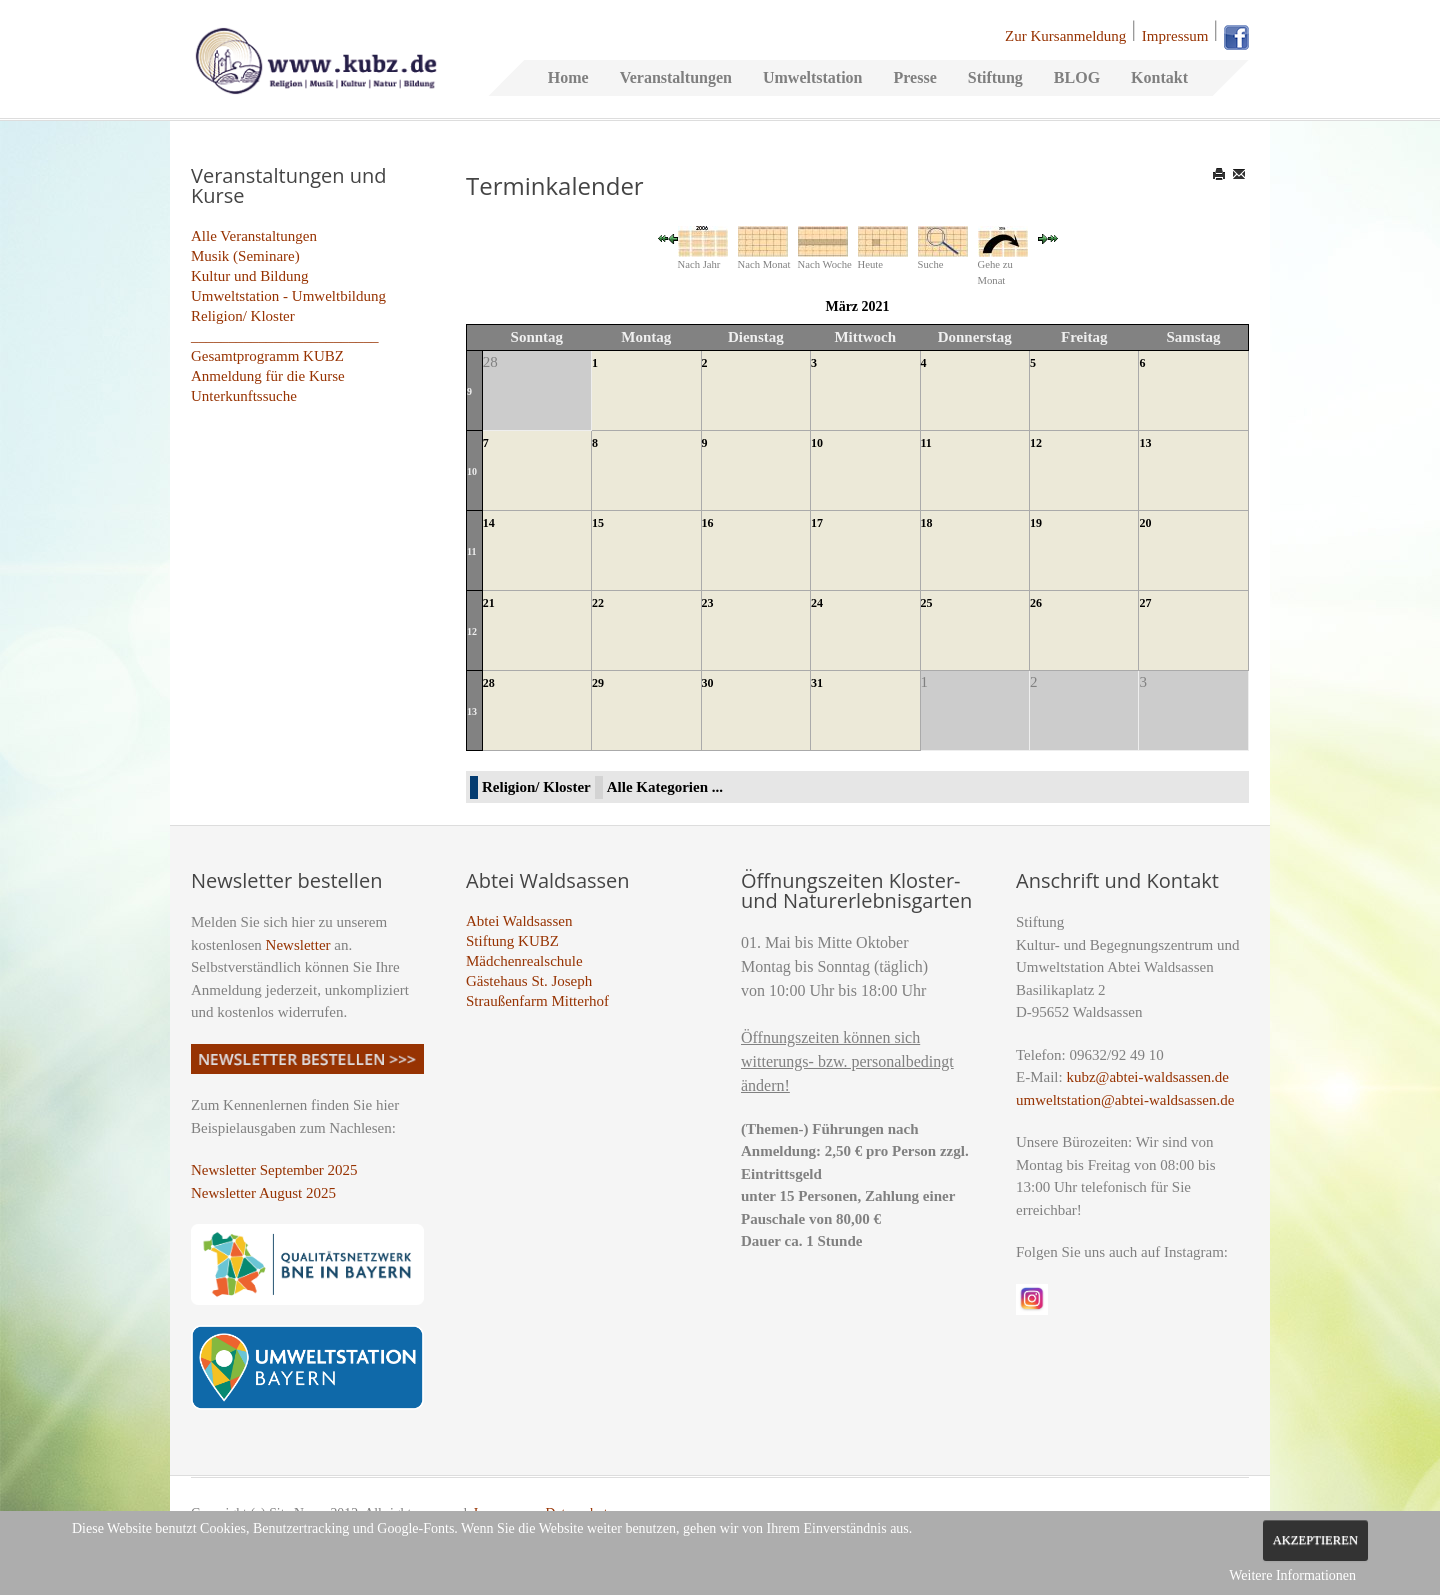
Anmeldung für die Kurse (268, 376)
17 (817, 523)
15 (598, 523)
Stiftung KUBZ (512, 941)
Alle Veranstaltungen (254, 236)
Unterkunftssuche (244, 396)
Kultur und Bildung (250, 276)
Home (568, 77)
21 (489, 603)
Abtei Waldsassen (519, 921)
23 (708, 603)
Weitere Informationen (1292, 1575)
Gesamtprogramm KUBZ (267, 356)
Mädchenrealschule (524, 961)
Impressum (1175, 36)
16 (708, 523)
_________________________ (285, 336)
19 (1036, 523)
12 (1036, 443)
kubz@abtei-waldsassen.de (1147, 1077)
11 (926, 443)
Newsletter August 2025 (263, 1193)
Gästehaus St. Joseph (529, 981)
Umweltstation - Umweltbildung (288, 296)
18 (927, 523)
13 (1145, 443)
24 (817, 603)
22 (598, 603)
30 (708, 683)
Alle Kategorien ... (665, 787)
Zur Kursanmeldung (1065, 36)
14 (489, 523)
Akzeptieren (1315, 1540)
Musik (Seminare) (245, 256)
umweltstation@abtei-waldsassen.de (1125, 1100)
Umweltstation (813, 77)
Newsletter (298, 945)
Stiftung (995, 77)
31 (817, 683)
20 (1145, 523)
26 (1036, 603)
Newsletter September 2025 (274, 1170)
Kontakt (1159, 77)
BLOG (1077, 77)
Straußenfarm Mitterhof (537, 1001)
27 (1145, 603)
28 (489, 683)
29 (598, 683)
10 (472, 471)
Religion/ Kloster (243, 316)
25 (927, 603)
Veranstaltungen (676, 77)
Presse (914, 77)
